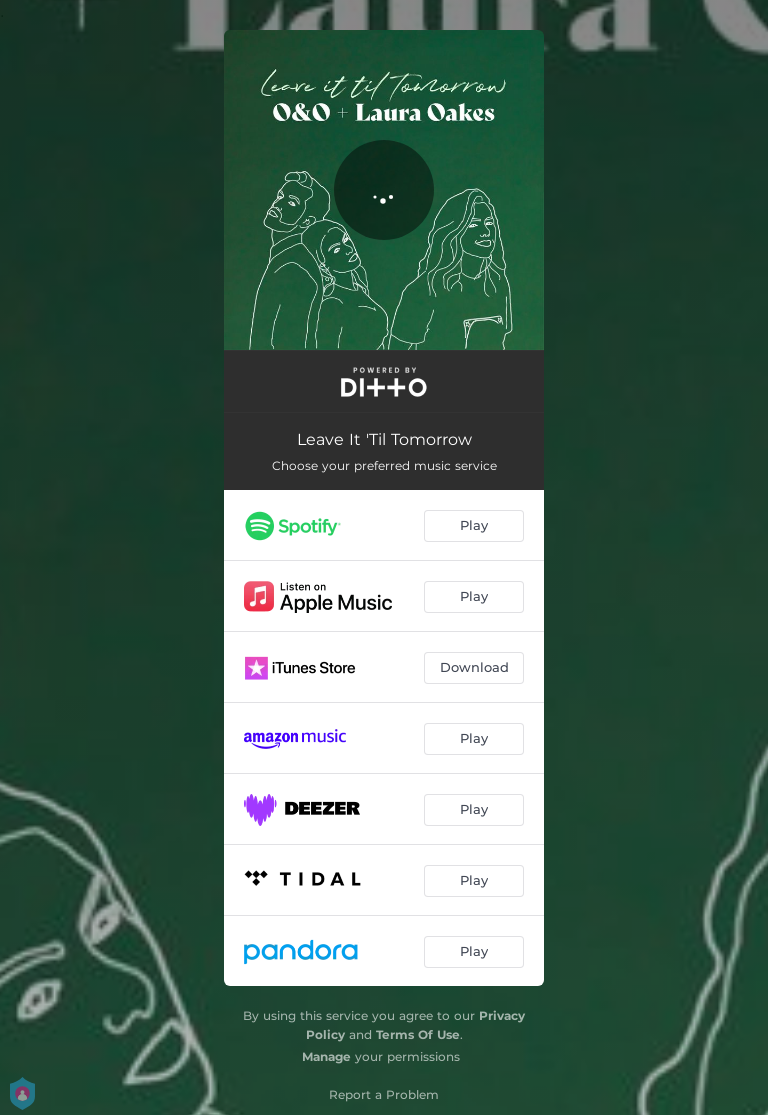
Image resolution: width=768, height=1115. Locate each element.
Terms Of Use (418, 1034)
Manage (326, 1056)
